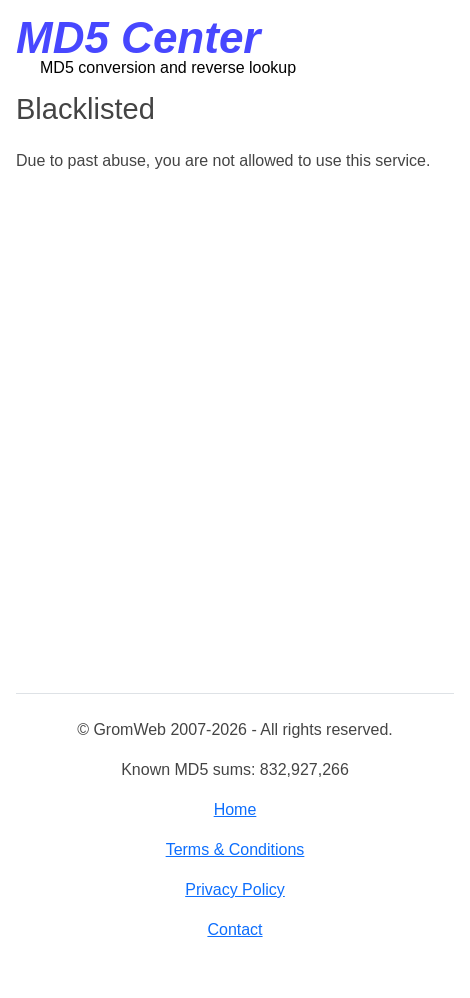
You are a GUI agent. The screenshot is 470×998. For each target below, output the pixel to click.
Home (235, 809)
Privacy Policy (235, 889)
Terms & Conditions (235, 849)
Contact (234, 929)
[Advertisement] (235, 434)
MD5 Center (138, 37)
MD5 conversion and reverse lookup (168, 67)
